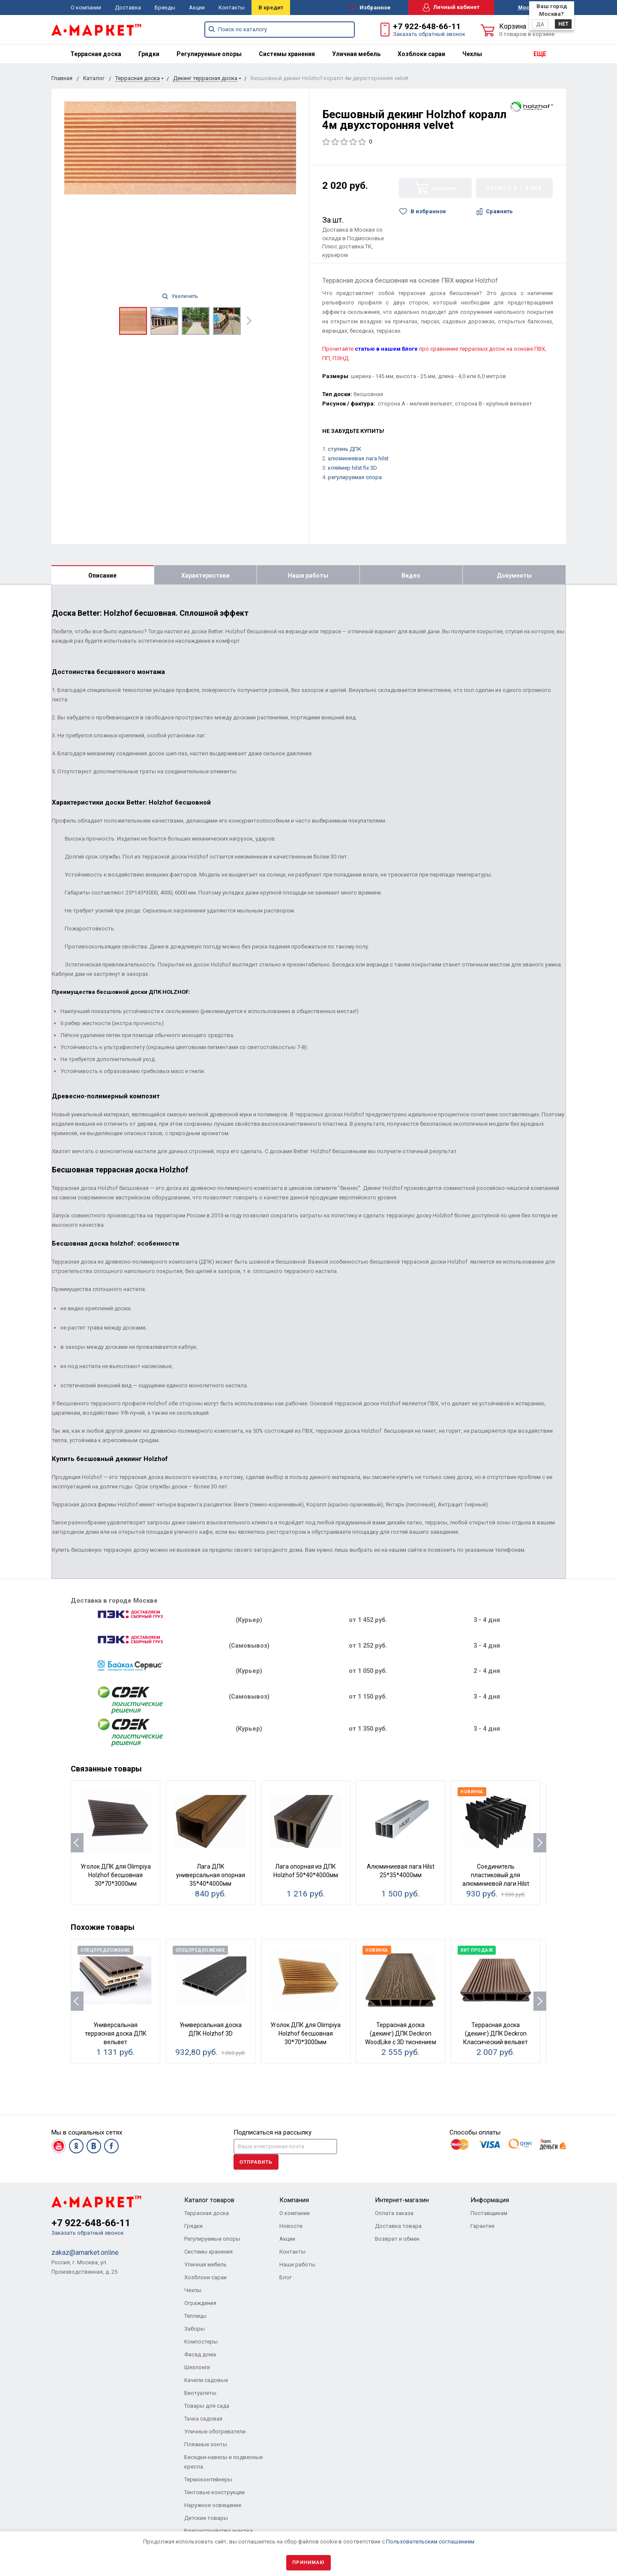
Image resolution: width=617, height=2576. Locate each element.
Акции (197, 7)
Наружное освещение (212, 2505)
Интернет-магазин (402, 2200)
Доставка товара (398, 2226)
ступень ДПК (344, 449)
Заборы (194, 2329)
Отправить (256, 2162)
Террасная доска (95, 54)
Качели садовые (206, 2380)
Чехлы (472, 54)
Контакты (232, 7)
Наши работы (297, 2264)
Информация (489, 2200)
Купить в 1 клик (514, 188)
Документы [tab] (514, 575)
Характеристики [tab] (205, 575)
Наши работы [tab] (308, 575)
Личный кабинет (451, 7)
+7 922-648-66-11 (427, 26)
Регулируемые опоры (209, 54)
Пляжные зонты (205, 2444)
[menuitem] (96, 54)
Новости (291, 2226)
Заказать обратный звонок (429, 34)
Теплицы (195, 2316)
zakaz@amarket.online (85, 2252)
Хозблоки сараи (421, 54)
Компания (294, 2200)
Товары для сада (206, 2406)
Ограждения (200, 2303)
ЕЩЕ (539, 54)
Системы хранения (287, 54)
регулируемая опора (355, 477)
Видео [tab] (410, 575)
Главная (61, 78)
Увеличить (180, 296)
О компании (86, 7)
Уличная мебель (356, 54)
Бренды (165, 7)
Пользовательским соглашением (430, 2541)
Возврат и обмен (397, 2239)
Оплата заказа (394, 2213)
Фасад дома (200, 2354)
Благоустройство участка (218, 2531)
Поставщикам (488, 2213)
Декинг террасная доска (205, 78)
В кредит (270, 7)
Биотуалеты (200, 2393)
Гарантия (482, 2226)
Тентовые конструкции (214, 2492)
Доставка (128, 7)
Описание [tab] (102, 575)
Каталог (94, 78)
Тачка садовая (203, 2418)
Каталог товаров (209, 2200)
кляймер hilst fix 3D (352, 468)
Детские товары (206, 2518)
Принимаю (308, 2562)
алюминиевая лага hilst (358, 458)
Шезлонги (197, 2367)
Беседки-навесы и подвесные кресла (223, 2462)
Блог (285, 2277)
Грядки (148, 54)
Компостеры (201, 2341)
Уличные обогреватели (215, 2431)
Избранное (369, 7)
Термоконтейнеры (208, 2479)
